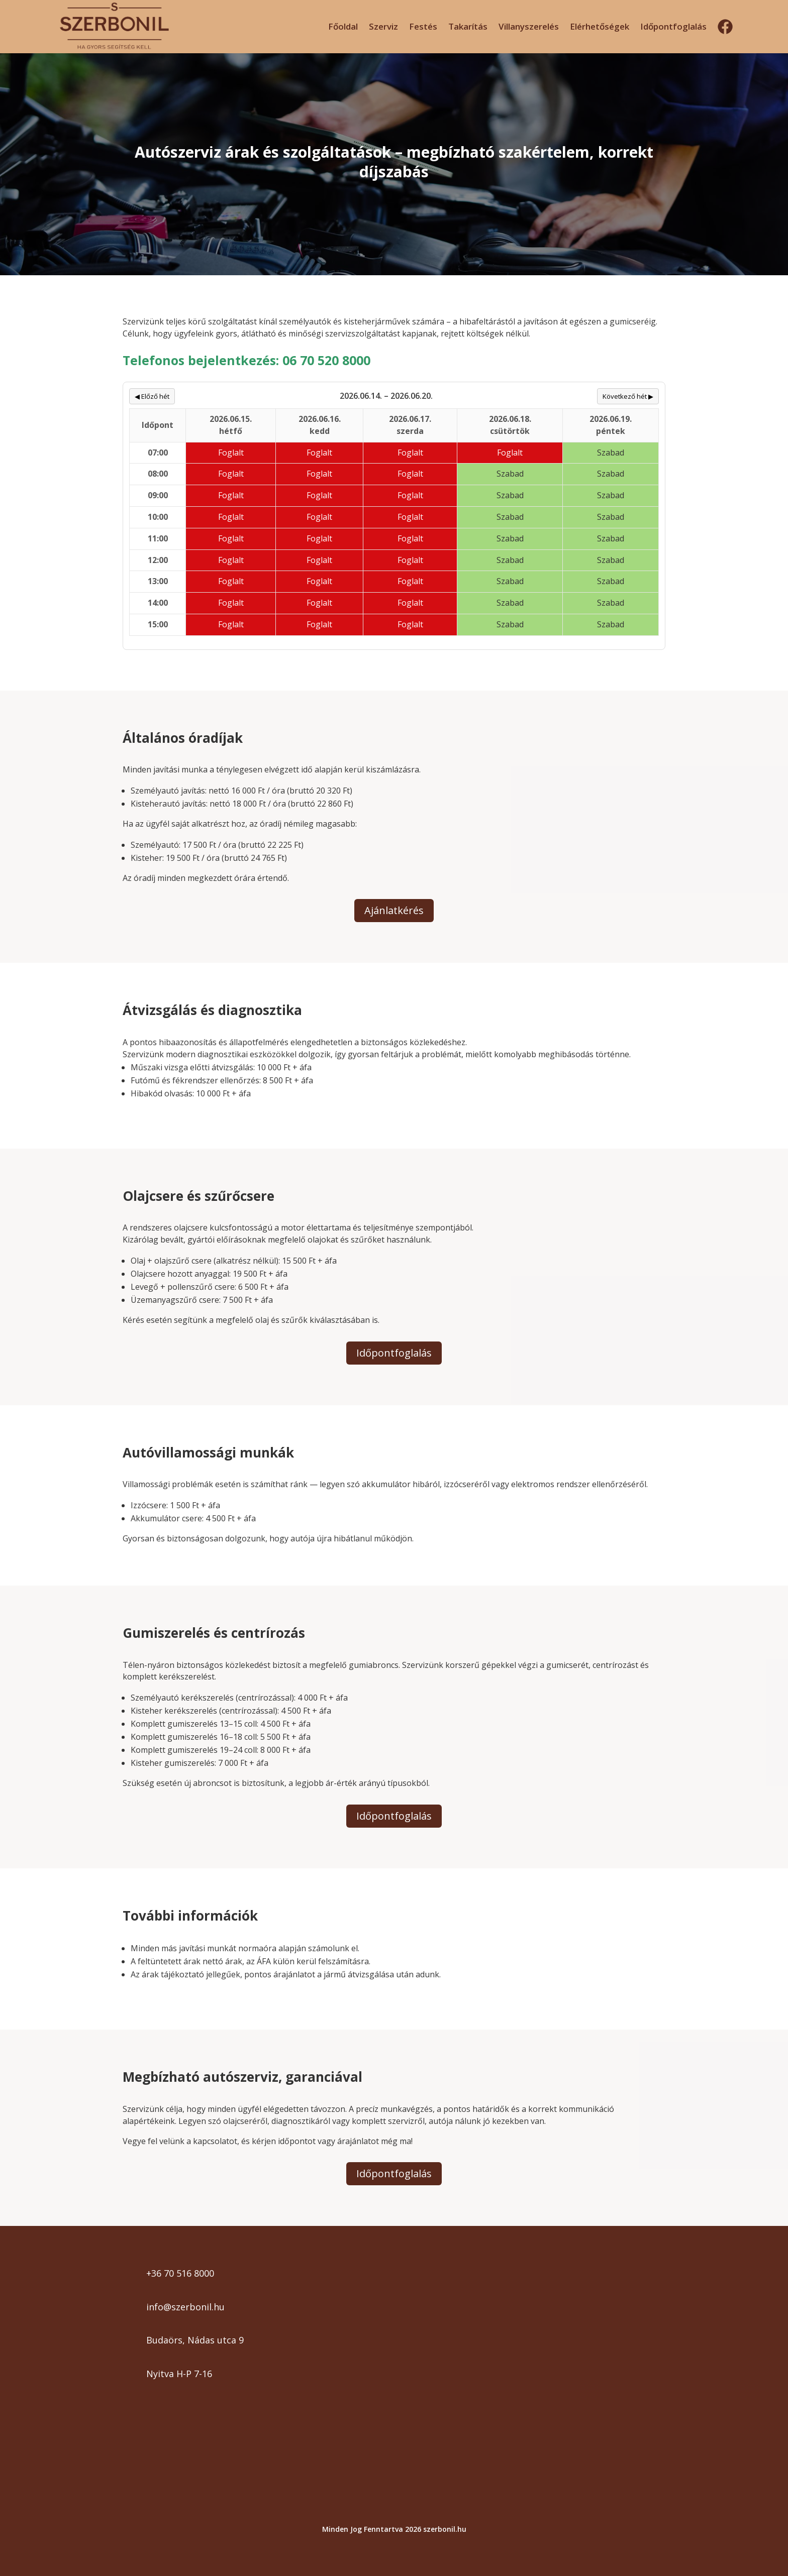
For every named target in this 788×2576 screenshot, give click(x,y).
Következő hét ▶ (628, 396)
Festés (423, 26)
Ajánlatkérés (394, 910)
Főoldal (343, 26)
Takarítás (467, 26)
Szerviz (383, 26)
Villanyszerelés (529, 26)
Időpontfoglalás (673, 26)
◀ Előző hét (152, 396)
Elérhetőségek (599, 26)
